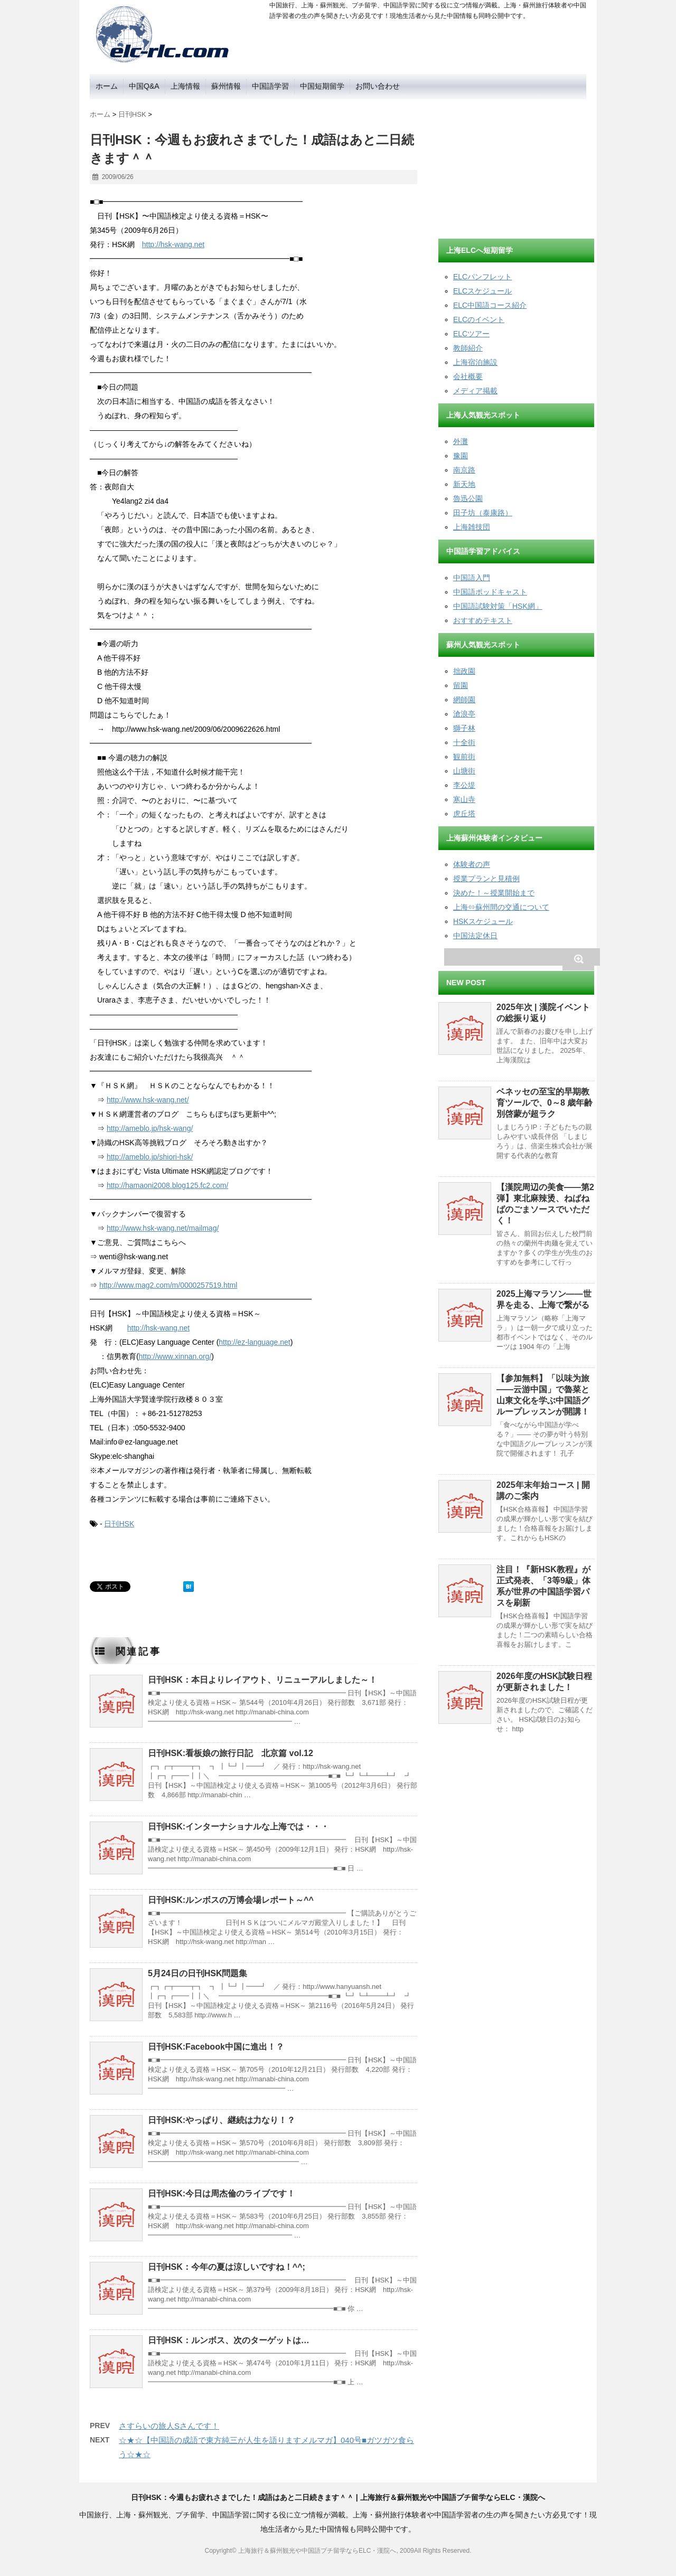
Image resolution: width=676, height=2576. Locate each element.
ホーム (107, 86)
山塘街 (464, 771)
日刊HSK (119, 1524)
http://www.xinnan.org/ (175, 1356)
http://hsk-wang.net (173, 244)
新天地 (464, 484)
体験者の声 (471, 864)
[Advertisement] (517, 165)
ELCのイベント (478, 319)
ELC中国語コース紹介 (490, 305)
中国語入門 (471, 577)
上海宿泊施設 (475, 362)
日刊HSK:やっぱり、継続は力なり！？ (221, 2120)
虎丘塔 (464, 813)
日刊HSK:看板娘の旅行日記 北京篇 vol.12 (230, 1753)
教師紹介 (468, 348)
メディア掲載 (475, 390)
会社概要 (468, 376)
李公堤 (464, 785)
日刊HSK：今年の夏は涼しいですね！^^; (226, 2266)
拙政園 (464, 671)
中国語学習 (270, 86)
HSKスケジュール (483, 921)
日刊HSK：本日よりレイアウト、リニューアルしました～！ (262, 1679)
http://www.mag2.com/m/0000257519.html (168, 1285)
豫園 (460, 455)
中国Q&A (144, 86)
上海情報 (185, 86)
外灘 (460, 441)
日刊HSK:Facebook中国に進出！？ (216, 2046)
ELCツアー (471, 333)
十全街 (464, 742)
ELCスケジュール (482, 291)
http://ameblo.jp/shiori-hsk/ (150, 1157)
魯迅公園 (468, 498)
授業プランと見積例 (486, 878)
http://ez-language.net (254, 1342)
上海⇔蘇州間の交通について (501, 907)
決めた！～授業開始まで (493, 893)
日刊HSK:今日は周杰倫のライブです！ (221, 2193)
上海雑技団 (471, 527)
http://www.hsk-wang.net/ (148, 1100)
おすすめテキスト (482, 620)
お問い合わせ (377, 86)
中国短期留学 (322, 86)
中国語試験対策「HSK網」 (497, 606)
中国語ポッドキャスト (490, 592)
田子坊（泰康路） (482, 512)
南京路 (464, 470)
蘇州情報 (226, 86)
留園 (460, 685)
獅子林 (464, 728)
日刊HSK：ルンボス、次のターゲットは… (228, 2340)
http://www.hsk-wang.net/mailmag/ (163, 1228)
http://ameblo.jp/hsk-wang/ (150, 1128)
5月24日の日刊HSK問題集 (197, 1973)
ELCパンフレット (482, 276)
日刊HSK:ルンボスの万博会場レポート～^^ (231, 1899)
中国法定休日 (475, 935)
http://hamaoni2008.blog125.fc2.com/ (167, 1185)
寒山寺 (464, 799)
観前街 (464, 756)
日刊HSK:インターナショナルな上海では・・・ (238, 1826)
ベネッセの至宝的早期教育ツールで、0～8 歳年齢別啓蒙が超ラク (544, 1102)
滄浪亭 (464, 714)
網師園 (464, 699)
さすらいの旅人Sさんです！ (169, 2425)
